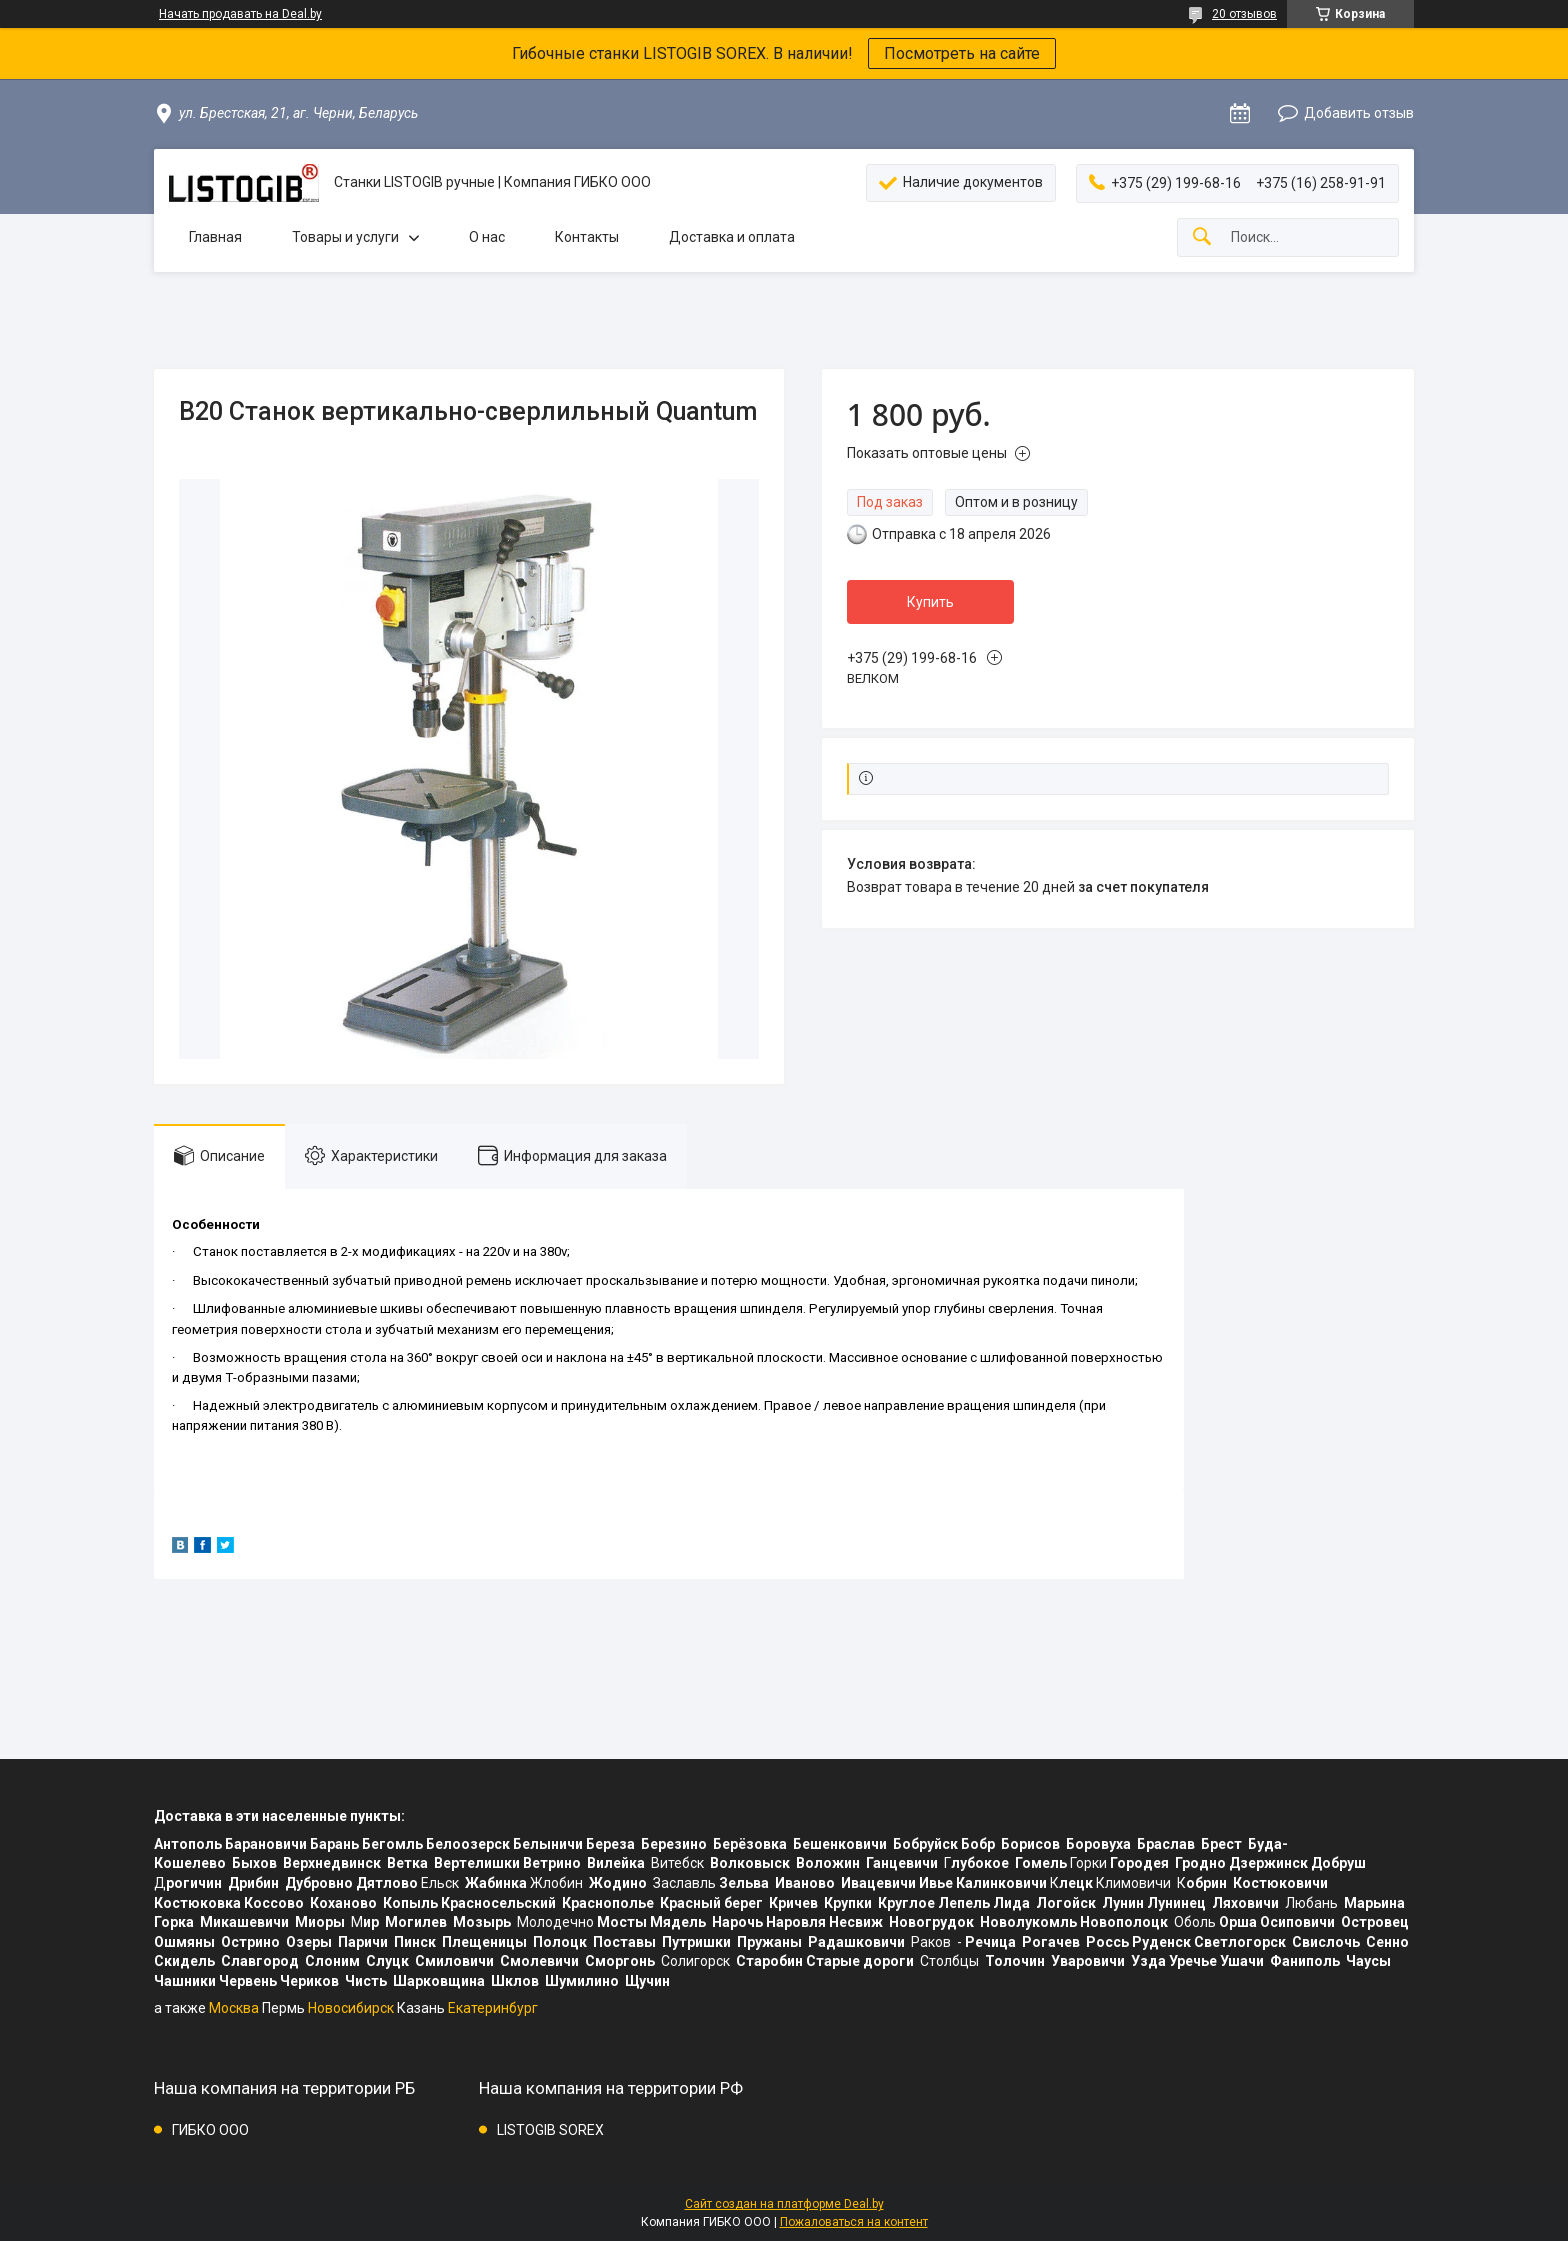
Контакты (587, 237)
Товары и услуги (345, 237)
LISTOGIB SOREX (550, 2130)
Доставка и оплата (732, 237)
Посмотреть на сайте (962, 53)
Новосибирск (351, 2008)
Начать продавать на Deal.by (240, 14)
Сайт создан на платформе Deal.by (784, 2204)
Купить (930, 602)
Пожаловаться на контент (854, 2222)
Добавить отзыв (1359, 113)
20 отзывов (1244, 14)
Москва (234, 2008)
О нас (487, 237)
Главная (215, 237)
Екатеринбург (493, 2008)
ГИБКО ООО (210, 2130)
